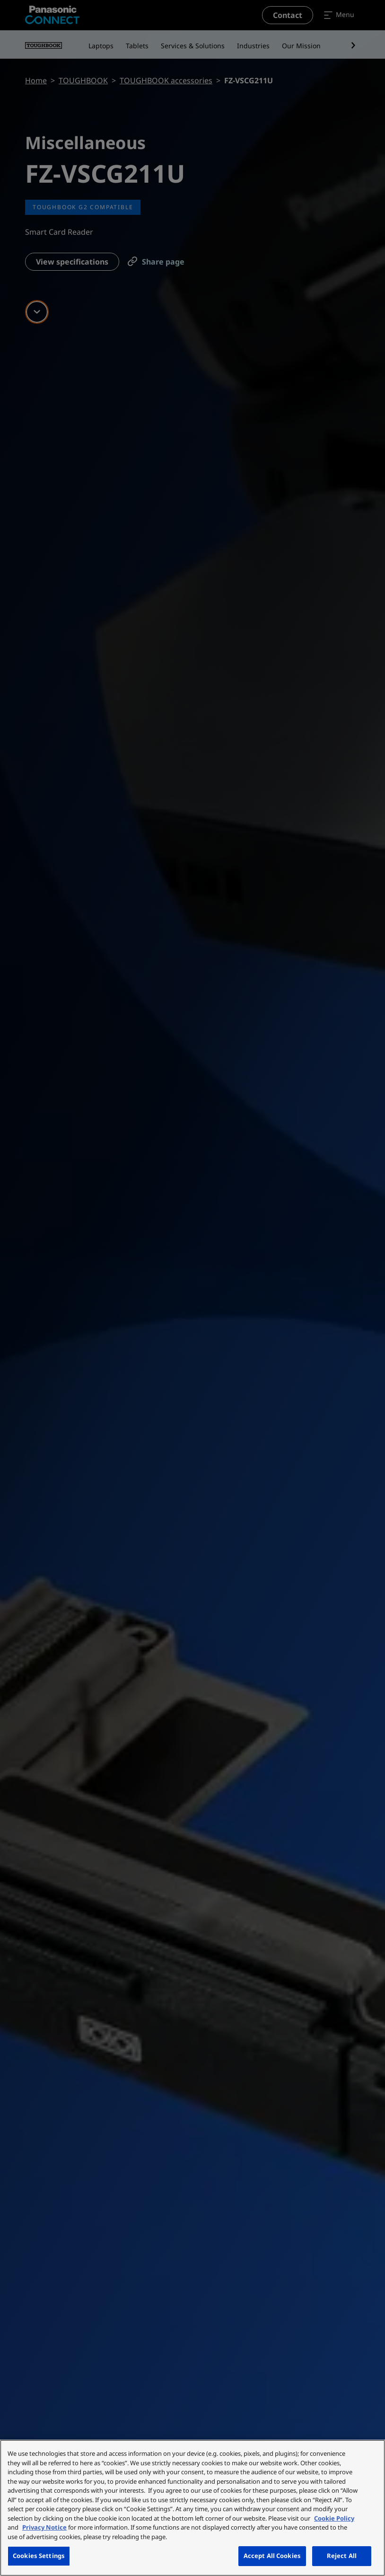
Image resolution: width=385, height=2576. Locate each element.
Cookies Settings (39, 2555)
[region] (192, 2508)
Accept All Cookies (272, 2555)
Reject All (342, 2555)
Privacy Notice (44, 2527)
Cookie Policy (334, 2518)
